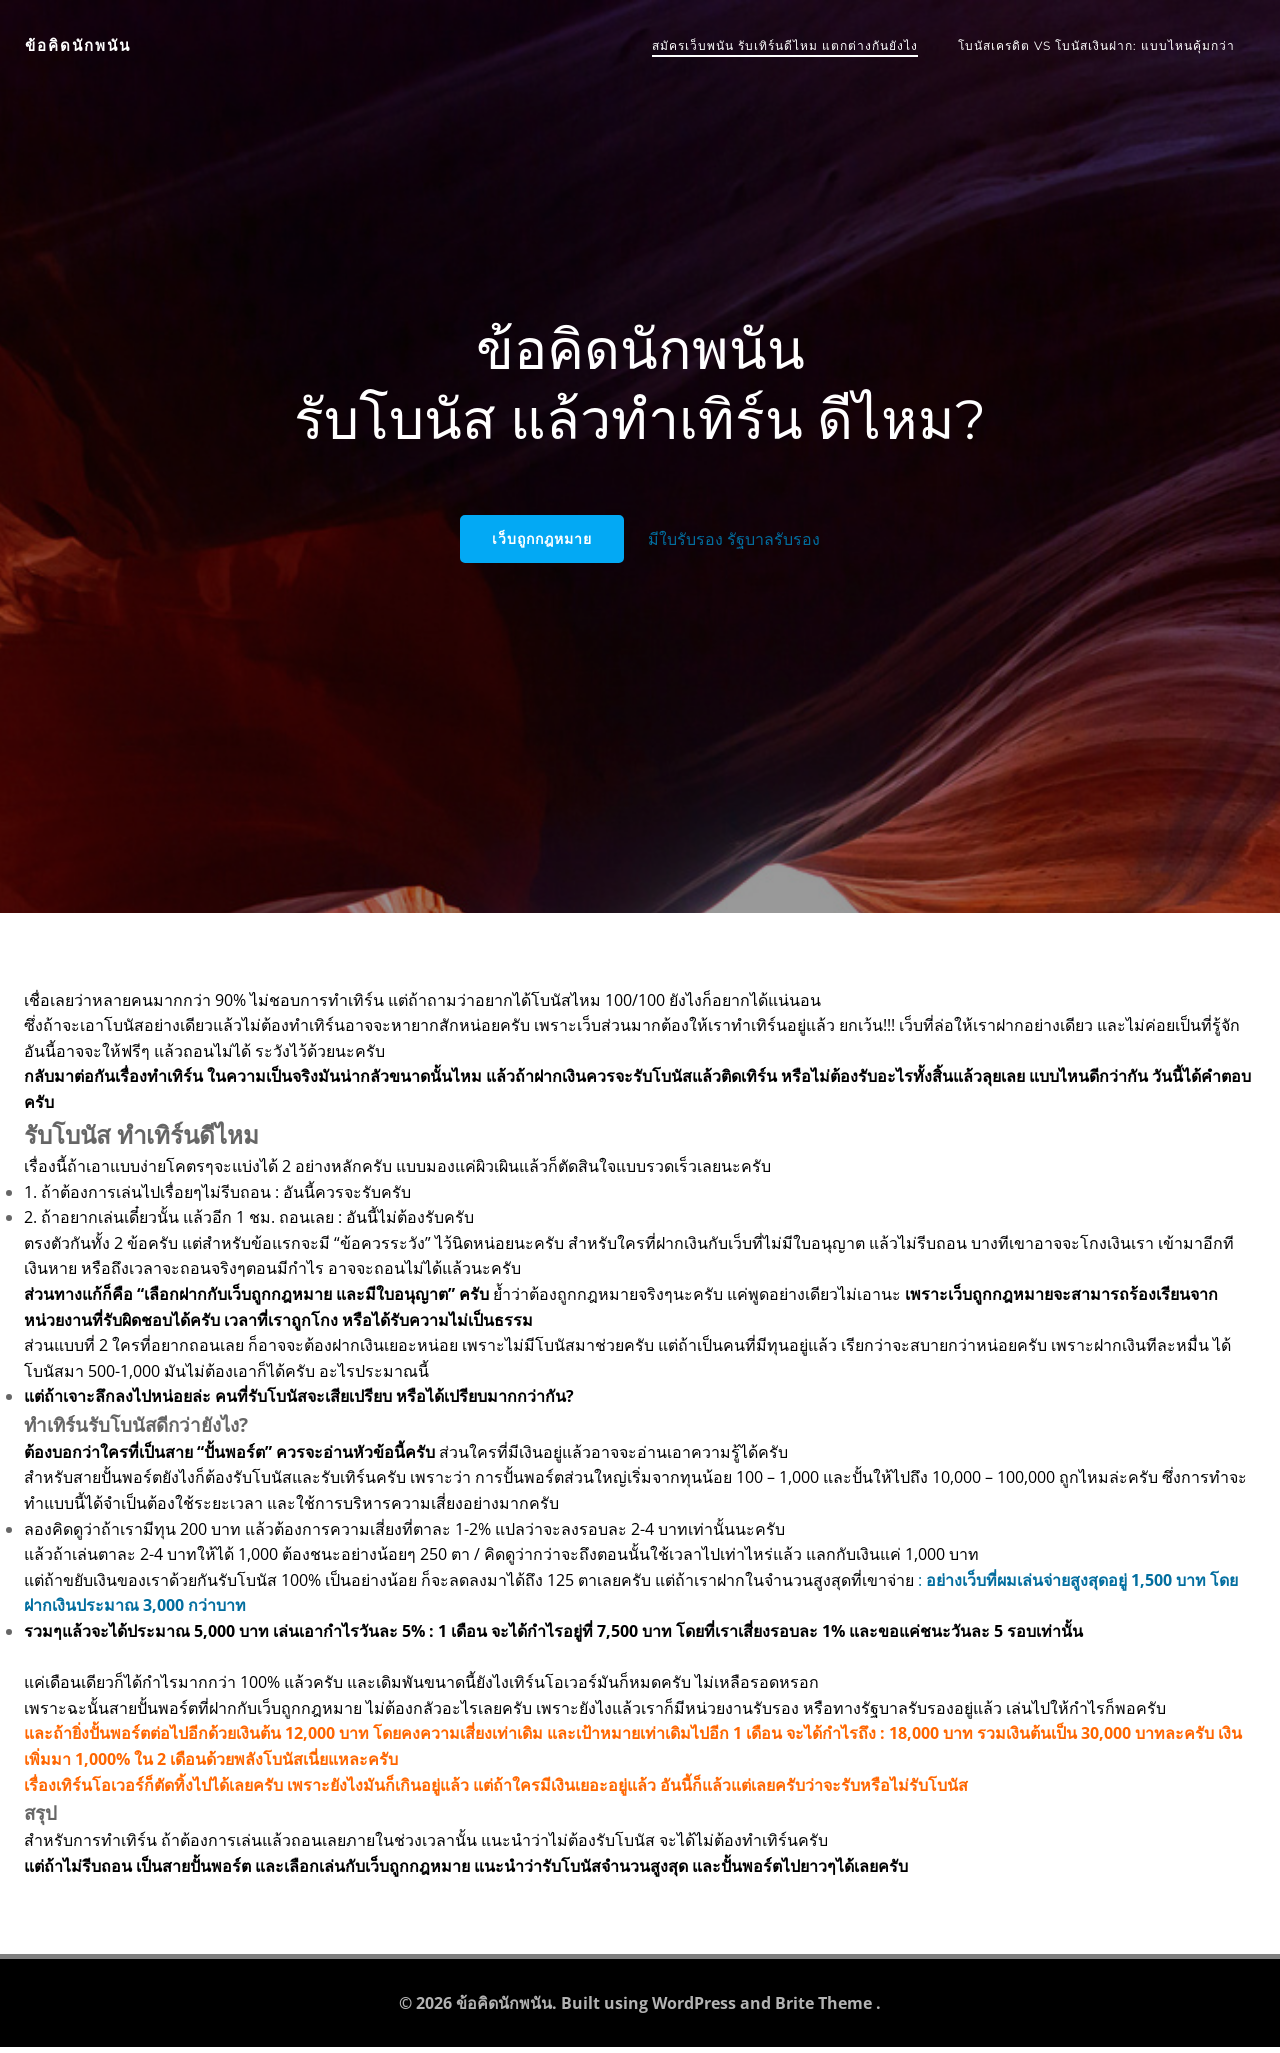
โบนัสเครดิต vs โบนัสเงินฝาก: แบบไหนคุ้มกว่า (1097, 44)
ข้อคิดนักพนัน (77, 44)
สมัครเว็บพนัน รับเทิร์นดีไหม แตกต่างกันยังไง (786, 44)
